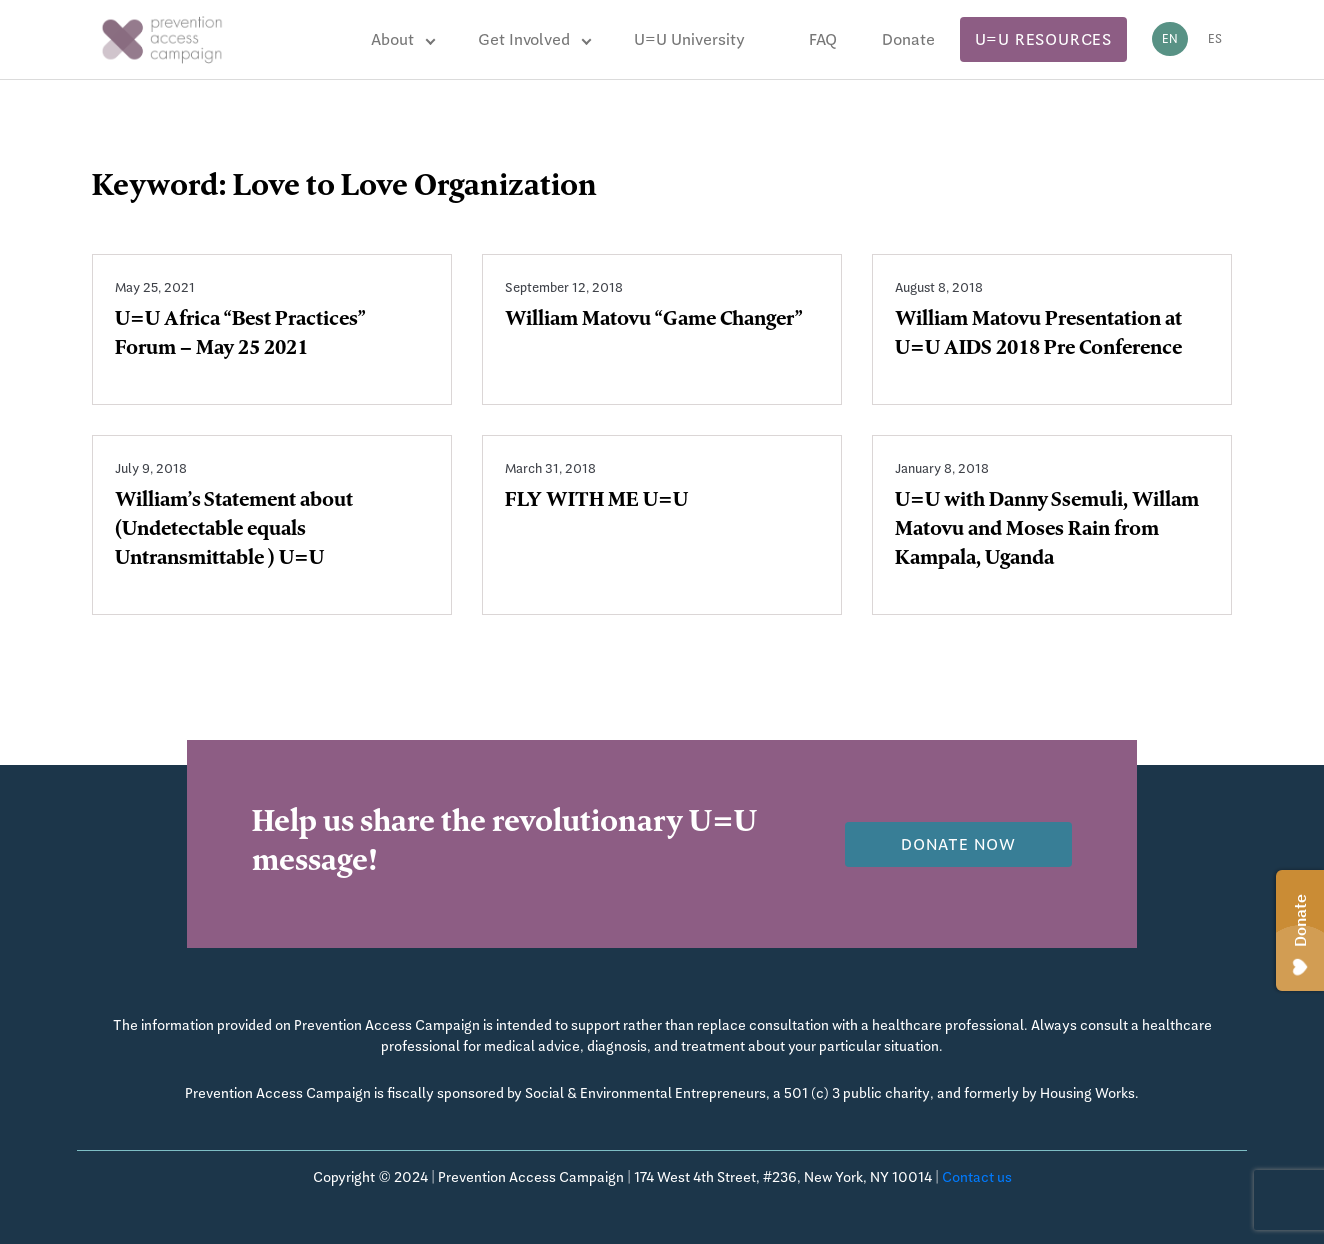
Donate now (958, 844)
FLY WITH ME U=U (596, 502)
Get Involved (524, 39)
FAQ (823, 39)
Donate (908, 39)
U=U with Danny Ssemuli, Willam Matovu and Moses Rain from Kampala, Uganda (1047, 531)
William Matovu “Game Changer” (654, 321)
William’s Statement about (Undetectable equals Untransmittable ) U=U (234, 531)
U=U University (689, 39)
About (392, 39)
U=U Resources (1043, 39)
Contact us (977, 1177)
